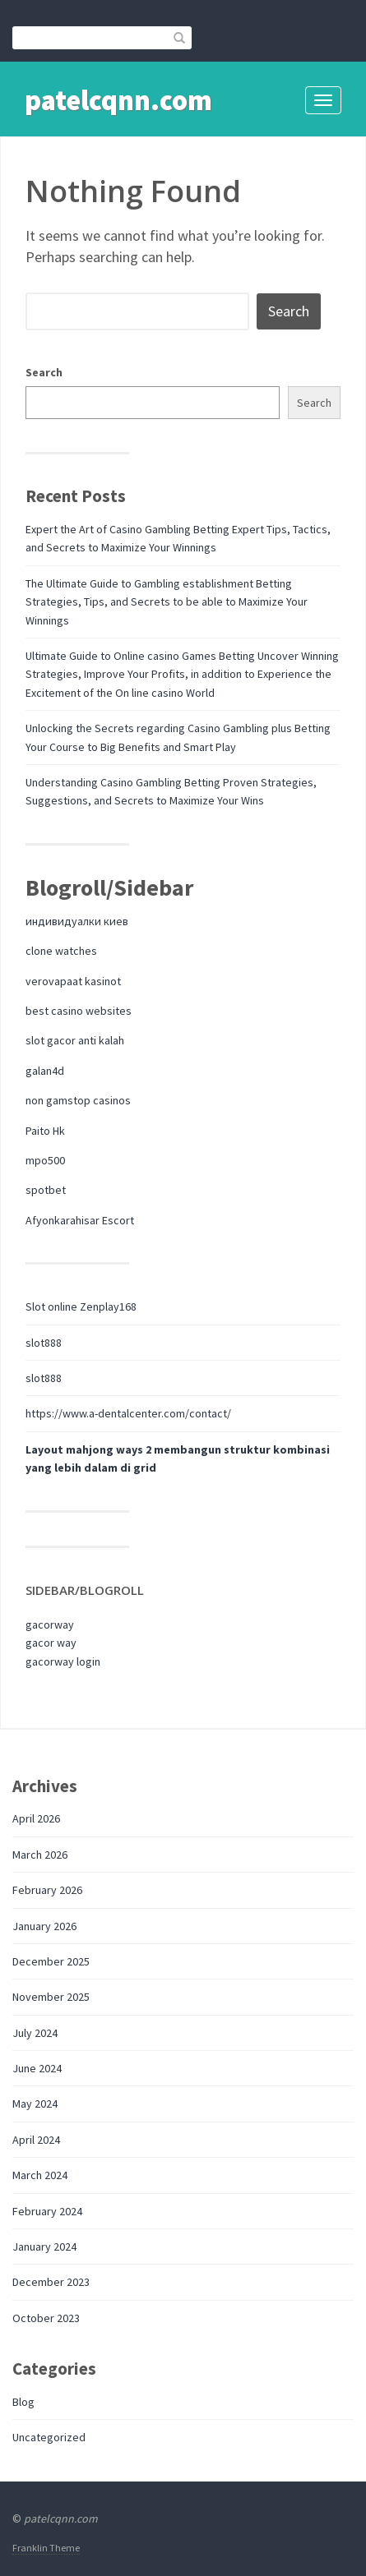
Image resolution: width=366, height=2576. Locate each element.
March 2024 (39, 2175)
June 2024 (37, 2068)
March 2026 (39, 1854)
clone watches (61, 950)
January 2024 (44, 2246)
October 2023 (46, 2318)
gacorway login (62, 1661)
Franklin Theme (46, 2547)
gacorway (49, 1624)
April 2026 (36, 1818)
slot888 (43, 1342)
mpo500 (45, 1160)
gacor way (50, 1642)
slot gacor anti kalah (74, 1040)
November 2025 (51, 1996)
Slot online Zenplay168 (81, 1306)
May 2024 (35, 2103)
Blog (23, 2401)
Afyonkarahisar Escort (79, 1220)
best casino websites (78, 1010)
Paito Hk (45, 1130)
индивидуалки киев (76, 921)
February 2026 (47, 1889)
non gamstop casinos (78, 1100)
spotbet (45, 1189)
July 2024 (35, 2032)
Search (44, 372)
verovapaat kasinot (73, 981)
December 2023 (51, 2281)
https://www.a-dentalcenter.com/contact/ (128, 1413)
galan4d (44, 1070)
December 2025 (51, 1961)
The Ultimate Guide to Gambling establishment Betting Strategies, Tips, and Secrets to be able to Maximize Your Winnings (166, 602)
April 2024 (36, 2139)
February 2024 (47, 2211)
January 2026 (44, 1926)
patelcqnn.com (118, 100)
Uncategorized (49, 2437)
